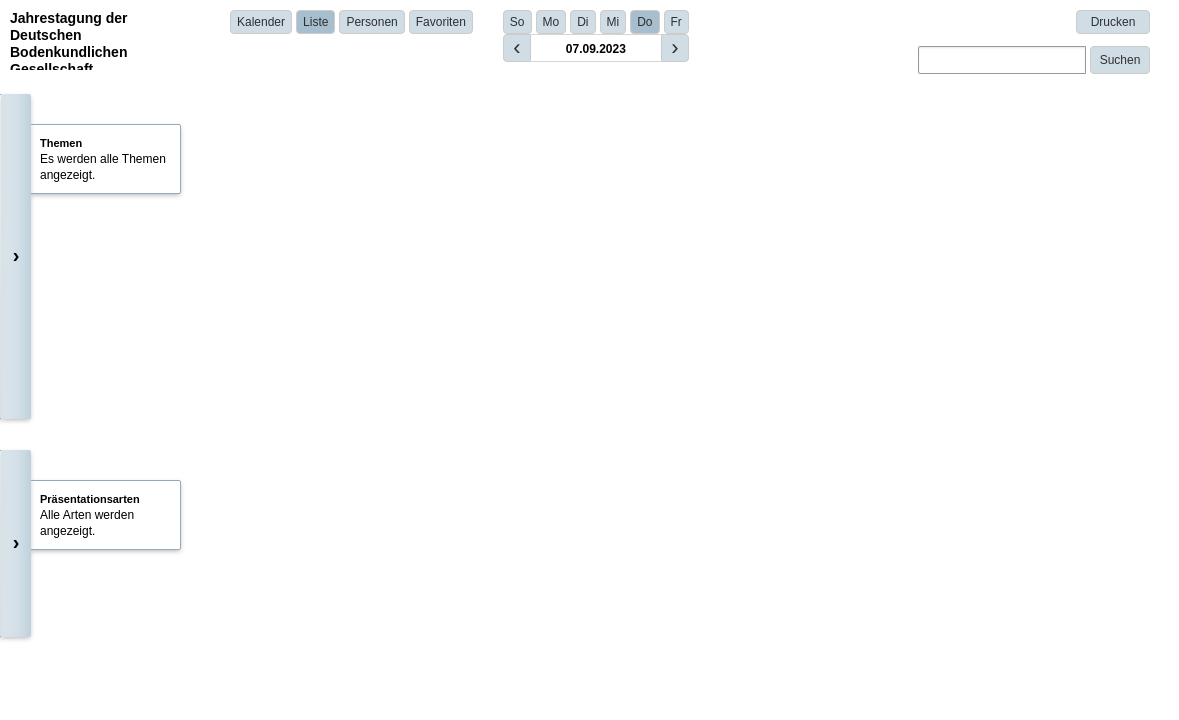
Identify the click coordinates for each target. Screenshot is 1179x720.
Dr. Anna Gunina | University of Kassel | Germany (451, 545)
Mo (551, 22)
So (517, 22)
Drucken (1113, 22)
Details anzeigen (370, 453)
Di (582, 22)
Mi (613, 22)
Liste (315, 22)
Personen (371, 22)
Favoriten (441, 22)
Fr (676, 22)
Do (644, 22)
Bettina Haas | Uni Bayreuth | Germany (423, 665)
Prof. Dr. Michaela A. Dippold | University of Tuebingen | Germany (494, 425)
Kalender (261, 22)
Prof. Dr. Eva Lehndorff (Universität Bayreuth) (455, 228)
